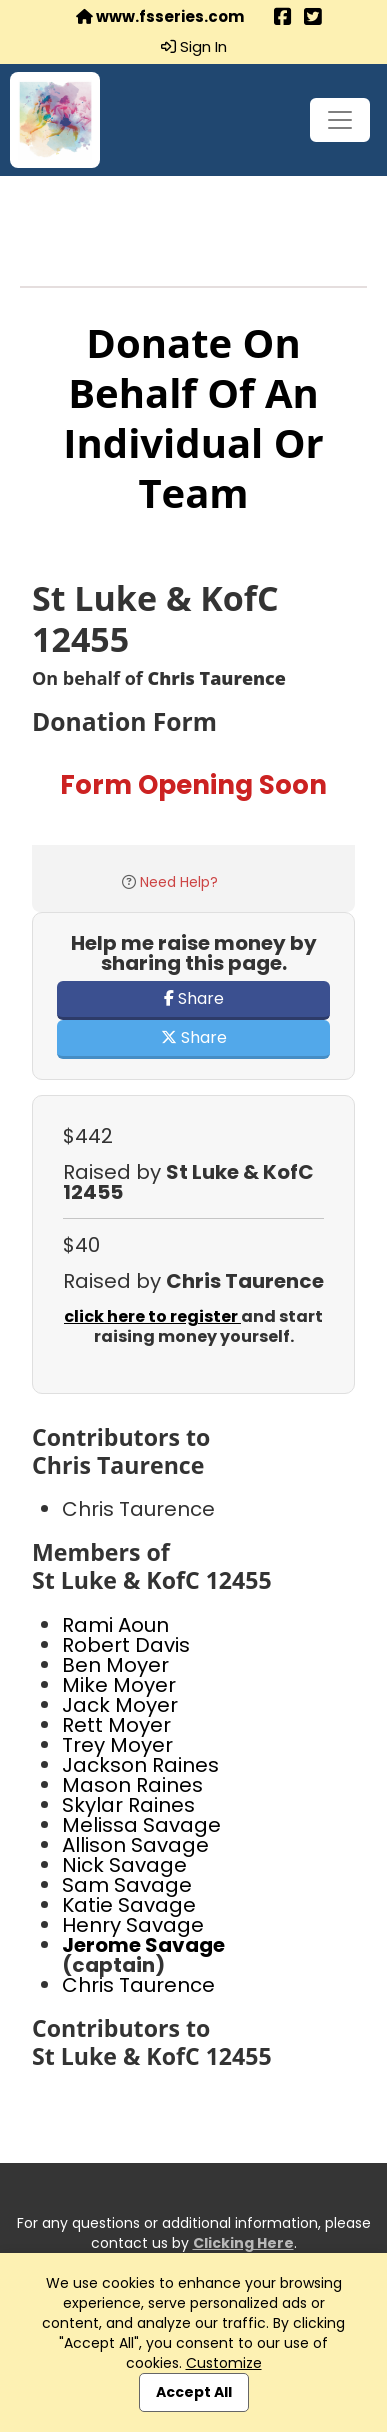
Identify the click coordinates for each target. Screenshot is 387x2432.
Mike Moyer (119, 1685)
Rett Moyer (116, 1725)
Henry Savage (133, 1925)
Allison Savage (135, 1845)
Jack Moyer (120, 1705)
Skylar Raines (128, 1805)
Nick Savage (124, 1865)
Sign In (194, 47)
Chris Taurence (138, 1985)
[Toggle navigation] (340, 120)
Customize (224, 2363)
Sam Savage (127, 1885)
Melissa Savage (141, 1825)
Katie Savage (129, 1905)
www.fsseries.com (160, 17)
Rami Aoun (115, 1625)
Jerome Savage (143, 1945)
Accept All (194, 2392)
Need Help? (179, 882)
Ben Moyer (115, 1665)
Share (194, 998)
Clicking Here (243, 2243)
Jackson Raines (140, 1765)
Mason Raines (132, 1785)
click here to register (152, 1316)
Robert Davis (126, 1645)
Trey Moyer (117, 1745)
